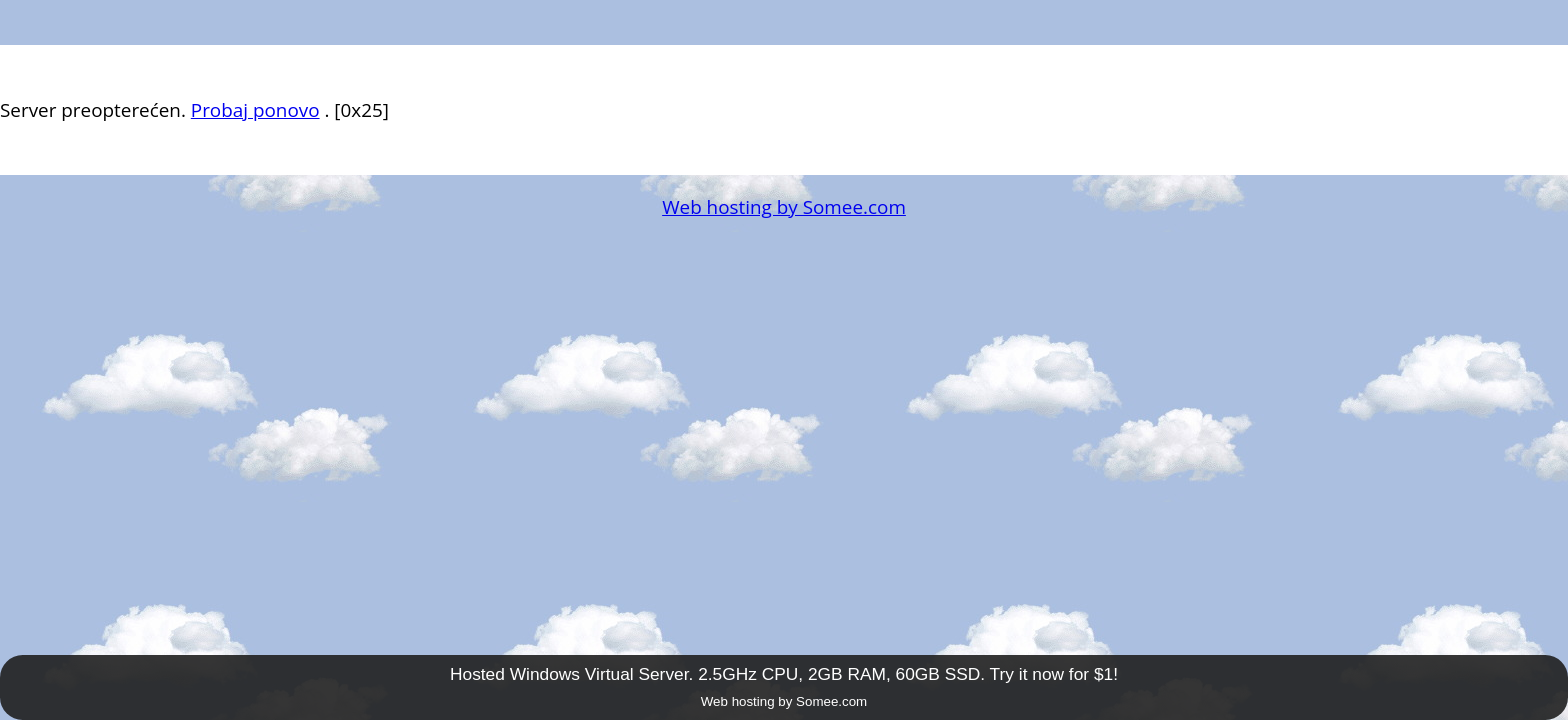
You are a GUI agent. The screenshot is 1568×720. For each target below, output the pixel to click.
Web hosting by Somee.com (784, 207)
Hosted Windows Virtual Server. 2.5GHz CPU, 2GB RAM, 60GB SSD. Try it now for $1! (784, 674)
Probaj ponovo (255, 110)
